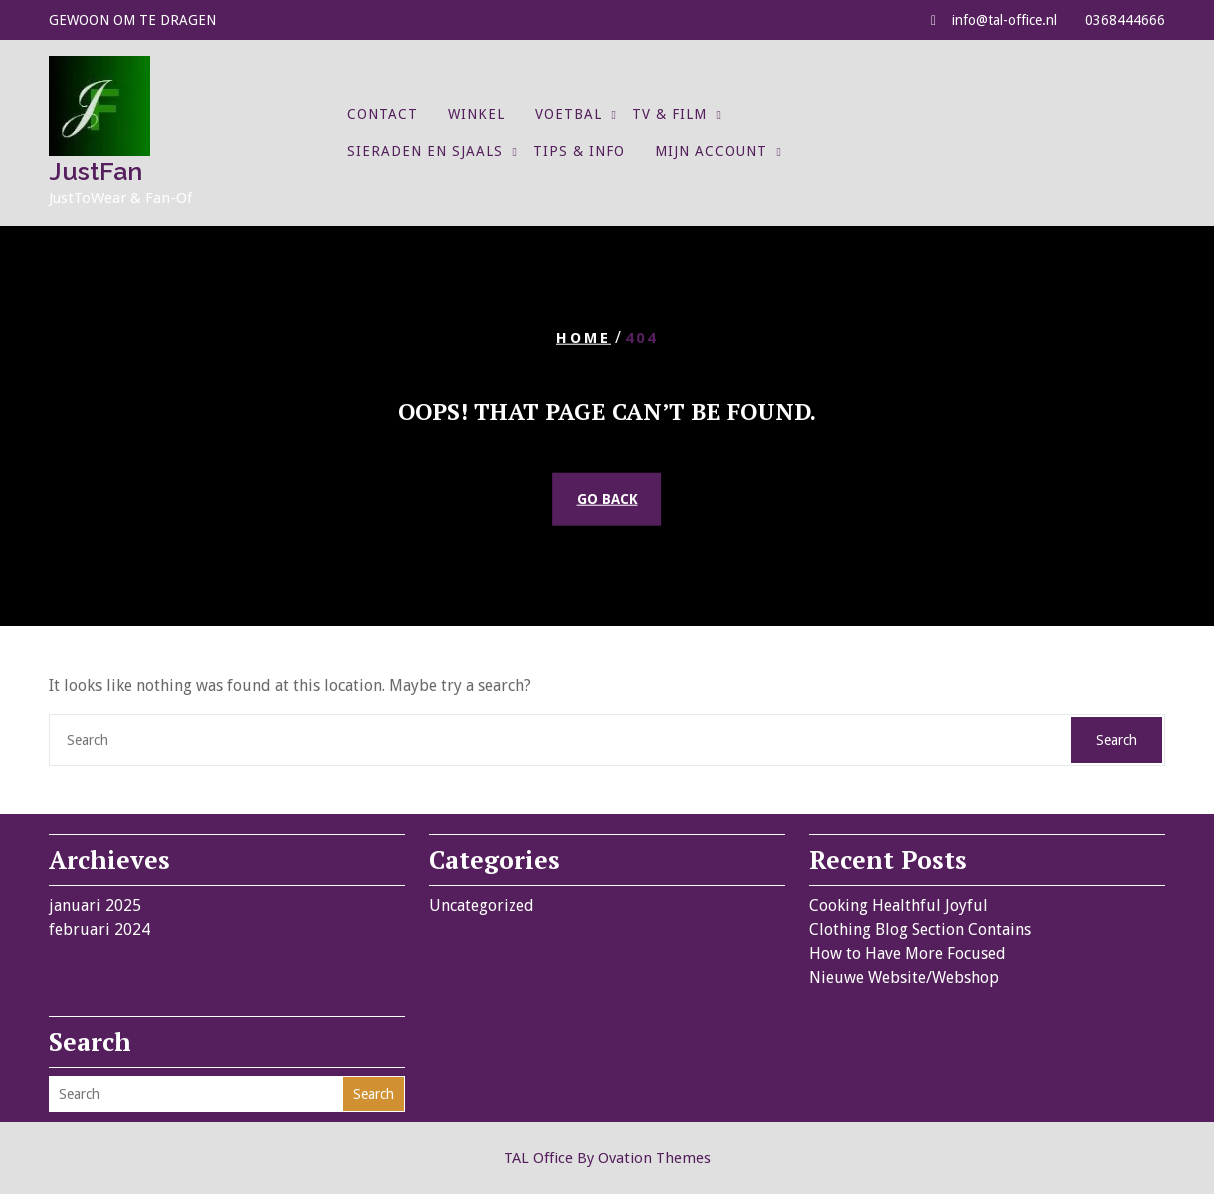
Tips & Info (579, 151)
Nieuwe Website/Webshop (904, 977)
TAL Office (607, 1158)
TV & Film (669, 114)
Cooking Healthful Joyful (898, 905)
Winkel (476, 114)
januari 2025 (95, 905)
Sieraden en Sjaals (425, 151)
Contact (382, 114)
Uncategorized (481, 905)
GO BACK (607, 499)
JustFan (95, 171)
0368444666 (1125, 20)
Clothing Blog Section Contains (920, 929)
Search (1116, 740)
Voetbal (568, 114)
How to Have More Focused (907, 953)
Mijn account (711, 151)
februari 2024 (99, 929)
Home (583, 337)
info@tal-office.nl (1004, 20)
